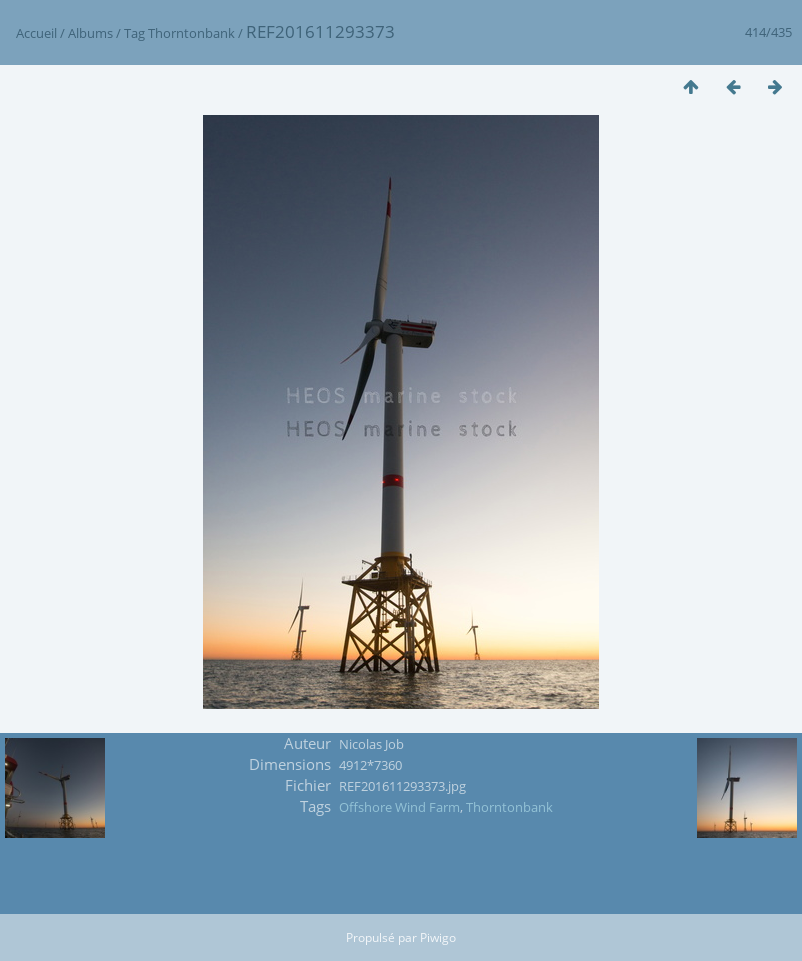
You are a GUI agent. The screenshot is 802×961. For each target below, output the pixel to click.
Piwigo (438, 937)
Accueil (36, 33)
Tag (134, 33)
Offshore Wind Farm (399, 807)
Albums (90, 33)
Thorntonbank (191, 33)
